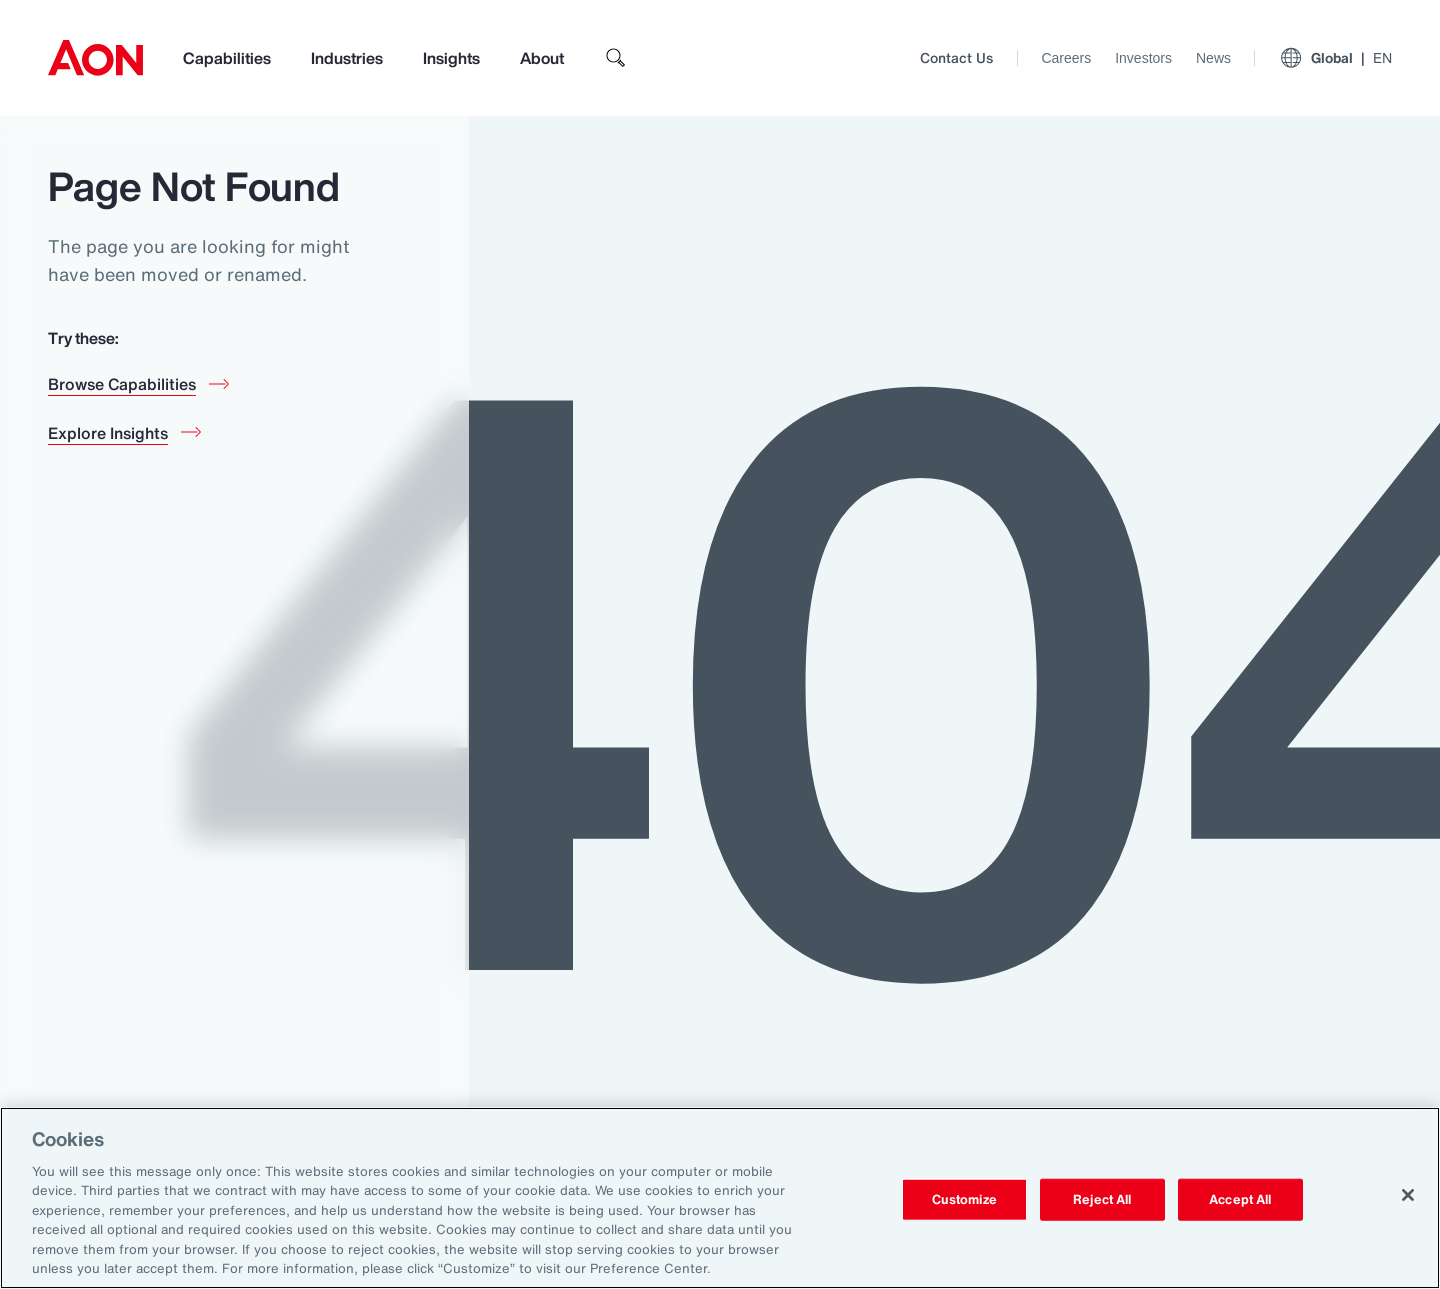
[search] (616, 58)
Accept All (1240, 1199)
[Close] (1408, 1195)
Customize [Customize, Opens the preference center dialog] (964, 1199)
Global (1335, 58)
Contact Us (956, 57)
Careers (1066, 58)
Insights (451, 58)
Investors (1143, 58)
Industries (347, 58)
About (542, 58)
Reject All (1102, 1199)
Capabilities (227, 58)
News (1213, 58)
